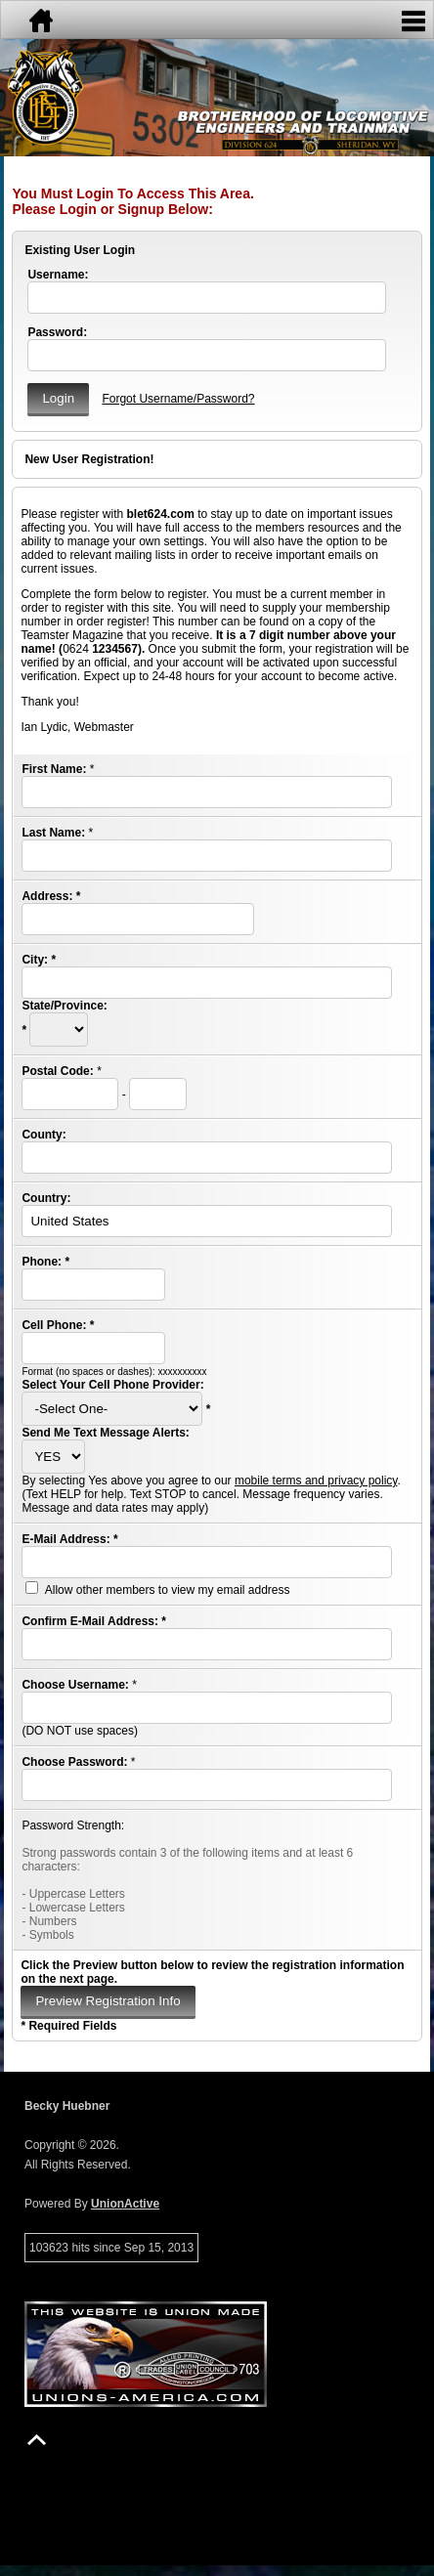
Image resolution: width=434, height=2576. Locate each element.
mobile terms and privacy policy (316, 1480)
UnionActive (125, 2204)
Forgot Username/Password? (178, 399)
